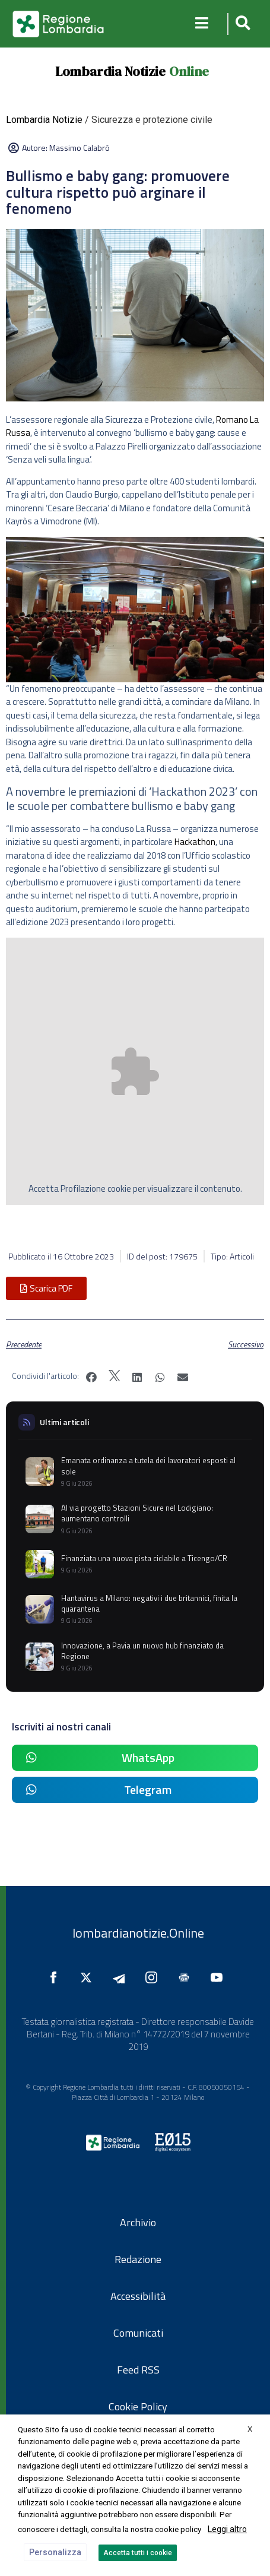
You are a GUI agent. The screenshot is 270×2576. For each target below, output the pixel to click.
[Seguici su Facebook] (56, 1977)
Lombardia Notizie (110, 71)
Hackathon (194, 842)
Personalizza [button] (55, 2552)
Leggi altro (227, 2529)
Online (189, 71)
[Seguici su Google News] (187, 1977)
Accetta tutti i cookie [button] (137, 2553)
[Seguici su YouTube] (219, 1977)
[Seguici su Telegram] (122, 1977)
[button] (241, 24)
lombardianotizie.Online (138, 1933)
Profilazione (83, 1188)
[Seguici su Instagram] (154, 1977)
